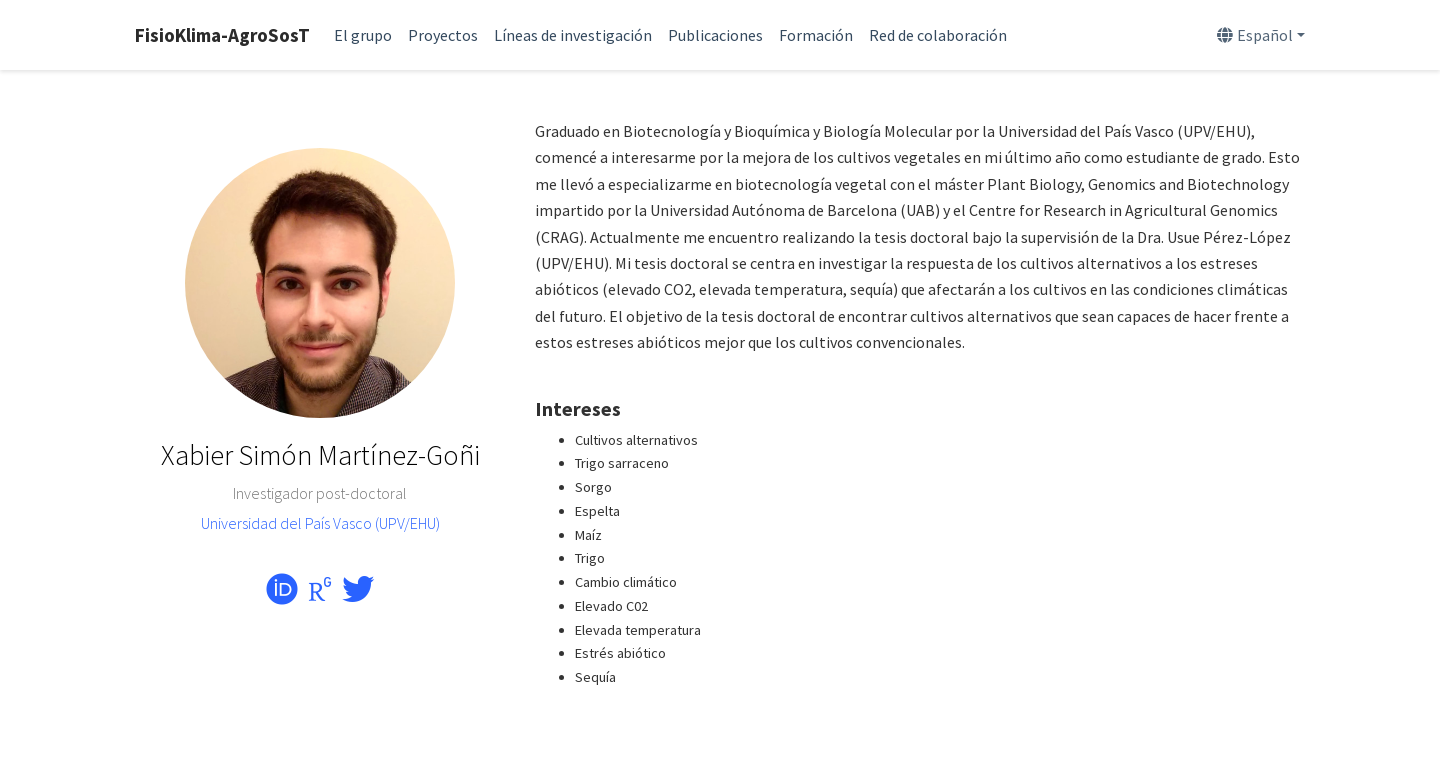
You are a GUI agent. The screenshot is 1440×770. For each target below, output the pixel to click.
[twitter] (358, 595)
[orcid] (282, 595)
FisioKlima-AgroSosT (222, 35)
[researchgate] (320, 595)
